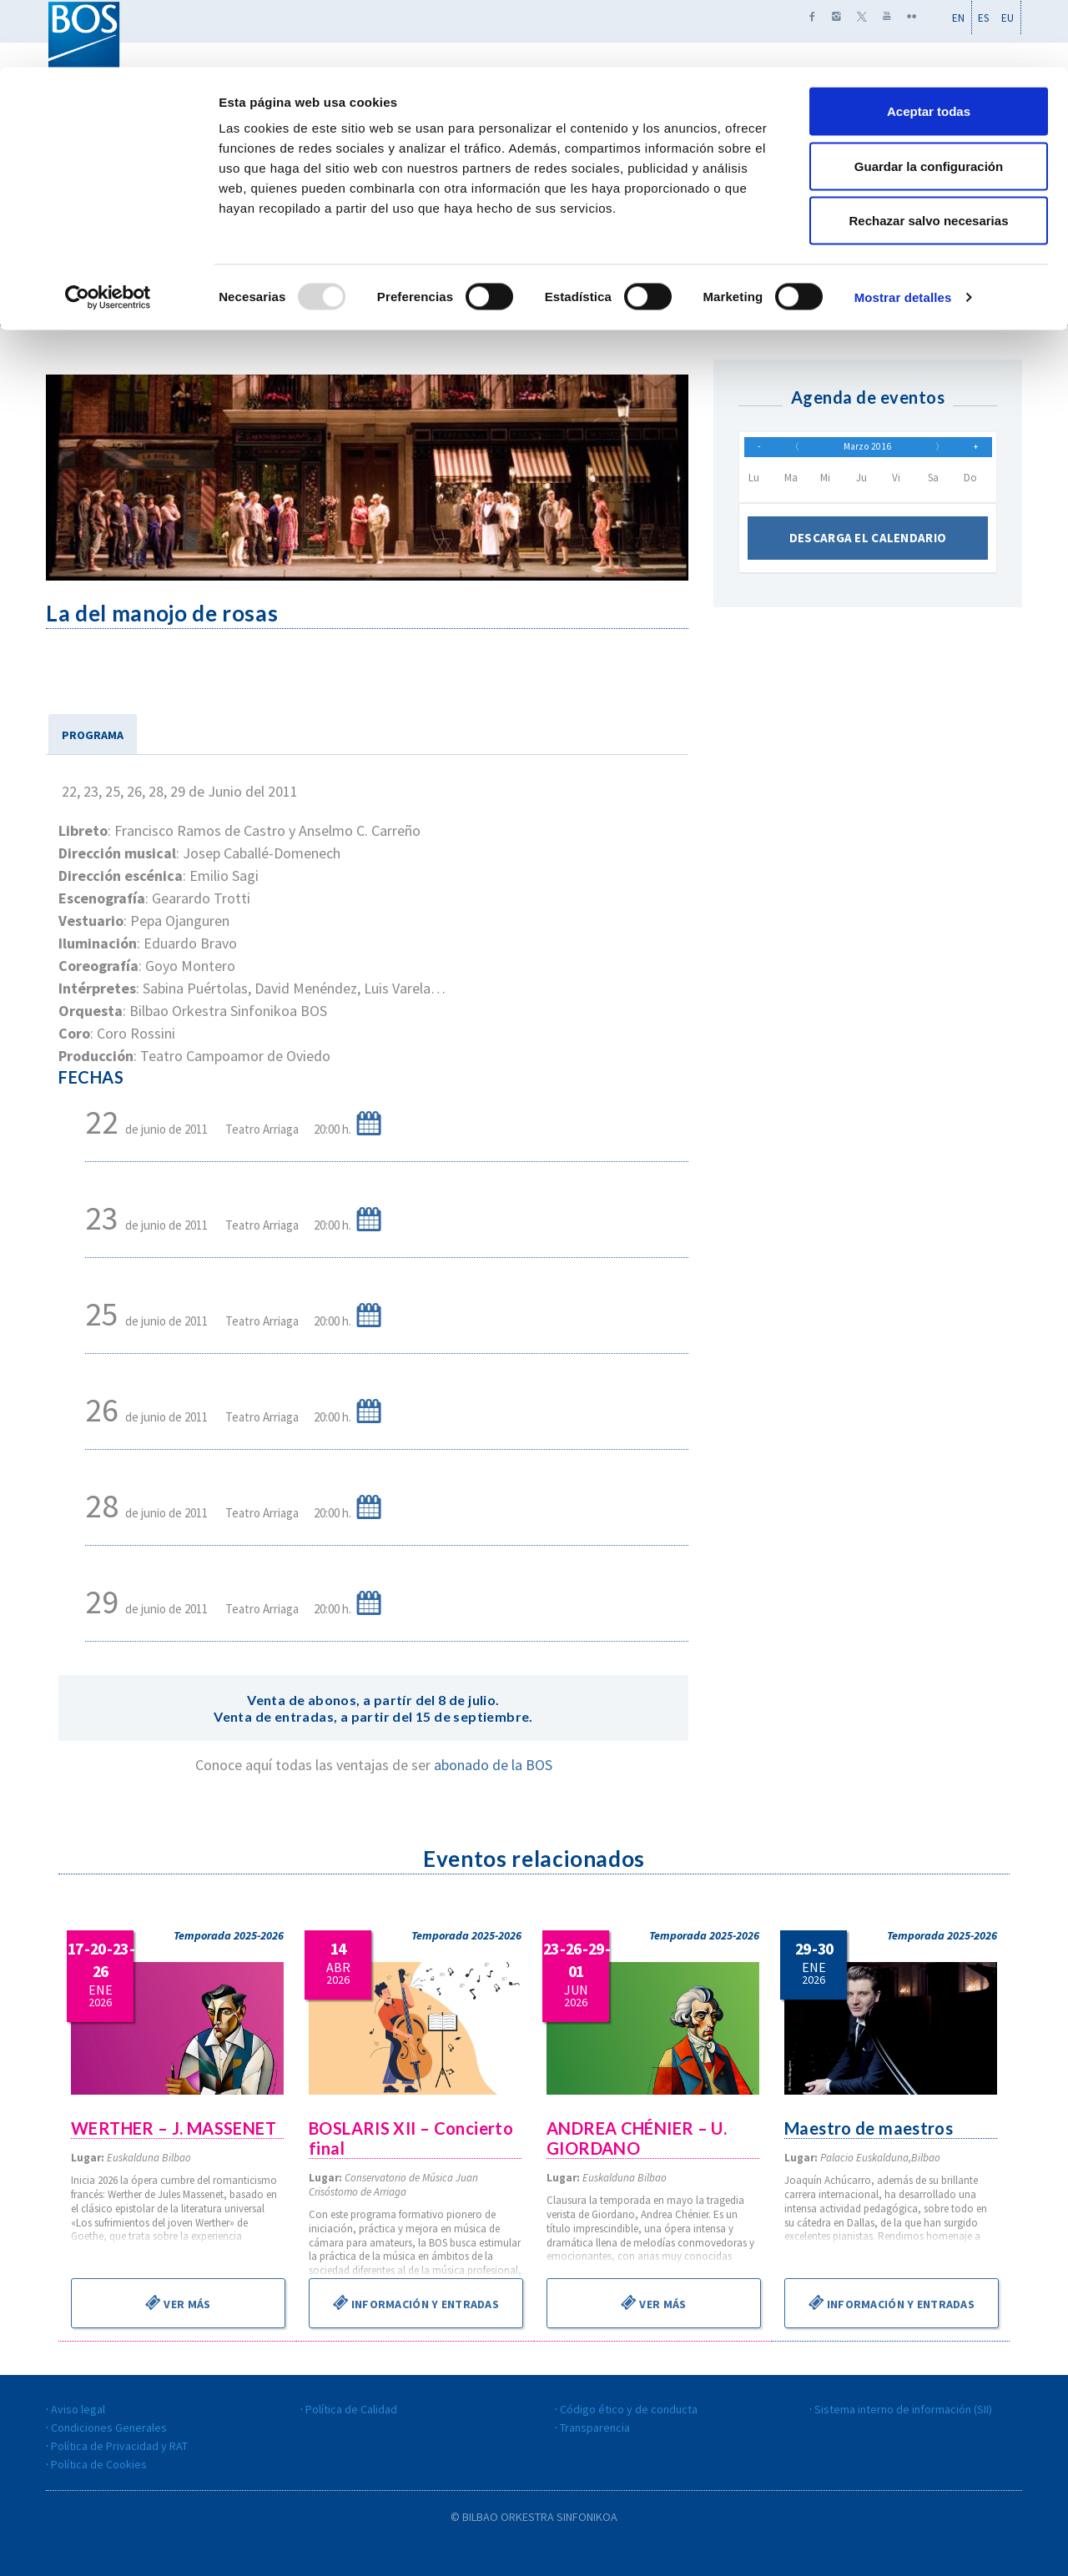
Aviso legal (78, 2409)
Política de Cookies (99, 2464)
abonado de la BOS (493, 1764)
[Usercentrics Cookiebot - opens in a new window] (108, 230)
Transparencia (595, 2427)
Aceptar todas (928, 44)
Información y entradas (416, 2302)
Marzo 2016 (867, 451)
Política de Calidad (351, 2409)
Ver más (177, 2302)
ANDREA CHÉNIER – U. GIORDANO (638, 2138)
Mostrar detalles (903, 230)
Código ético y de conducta (629, 2409)
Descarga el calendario (867, 547)
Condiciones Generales (109, 2427)
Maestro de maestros (869, 2128)
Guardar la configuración (928, 99)
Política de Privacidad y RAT (119, 2445)
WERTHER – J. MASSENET (175, 2128)
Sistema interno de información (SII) (903, 2409)
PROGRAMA (92, 734)
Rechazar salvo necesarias (929, 153)
